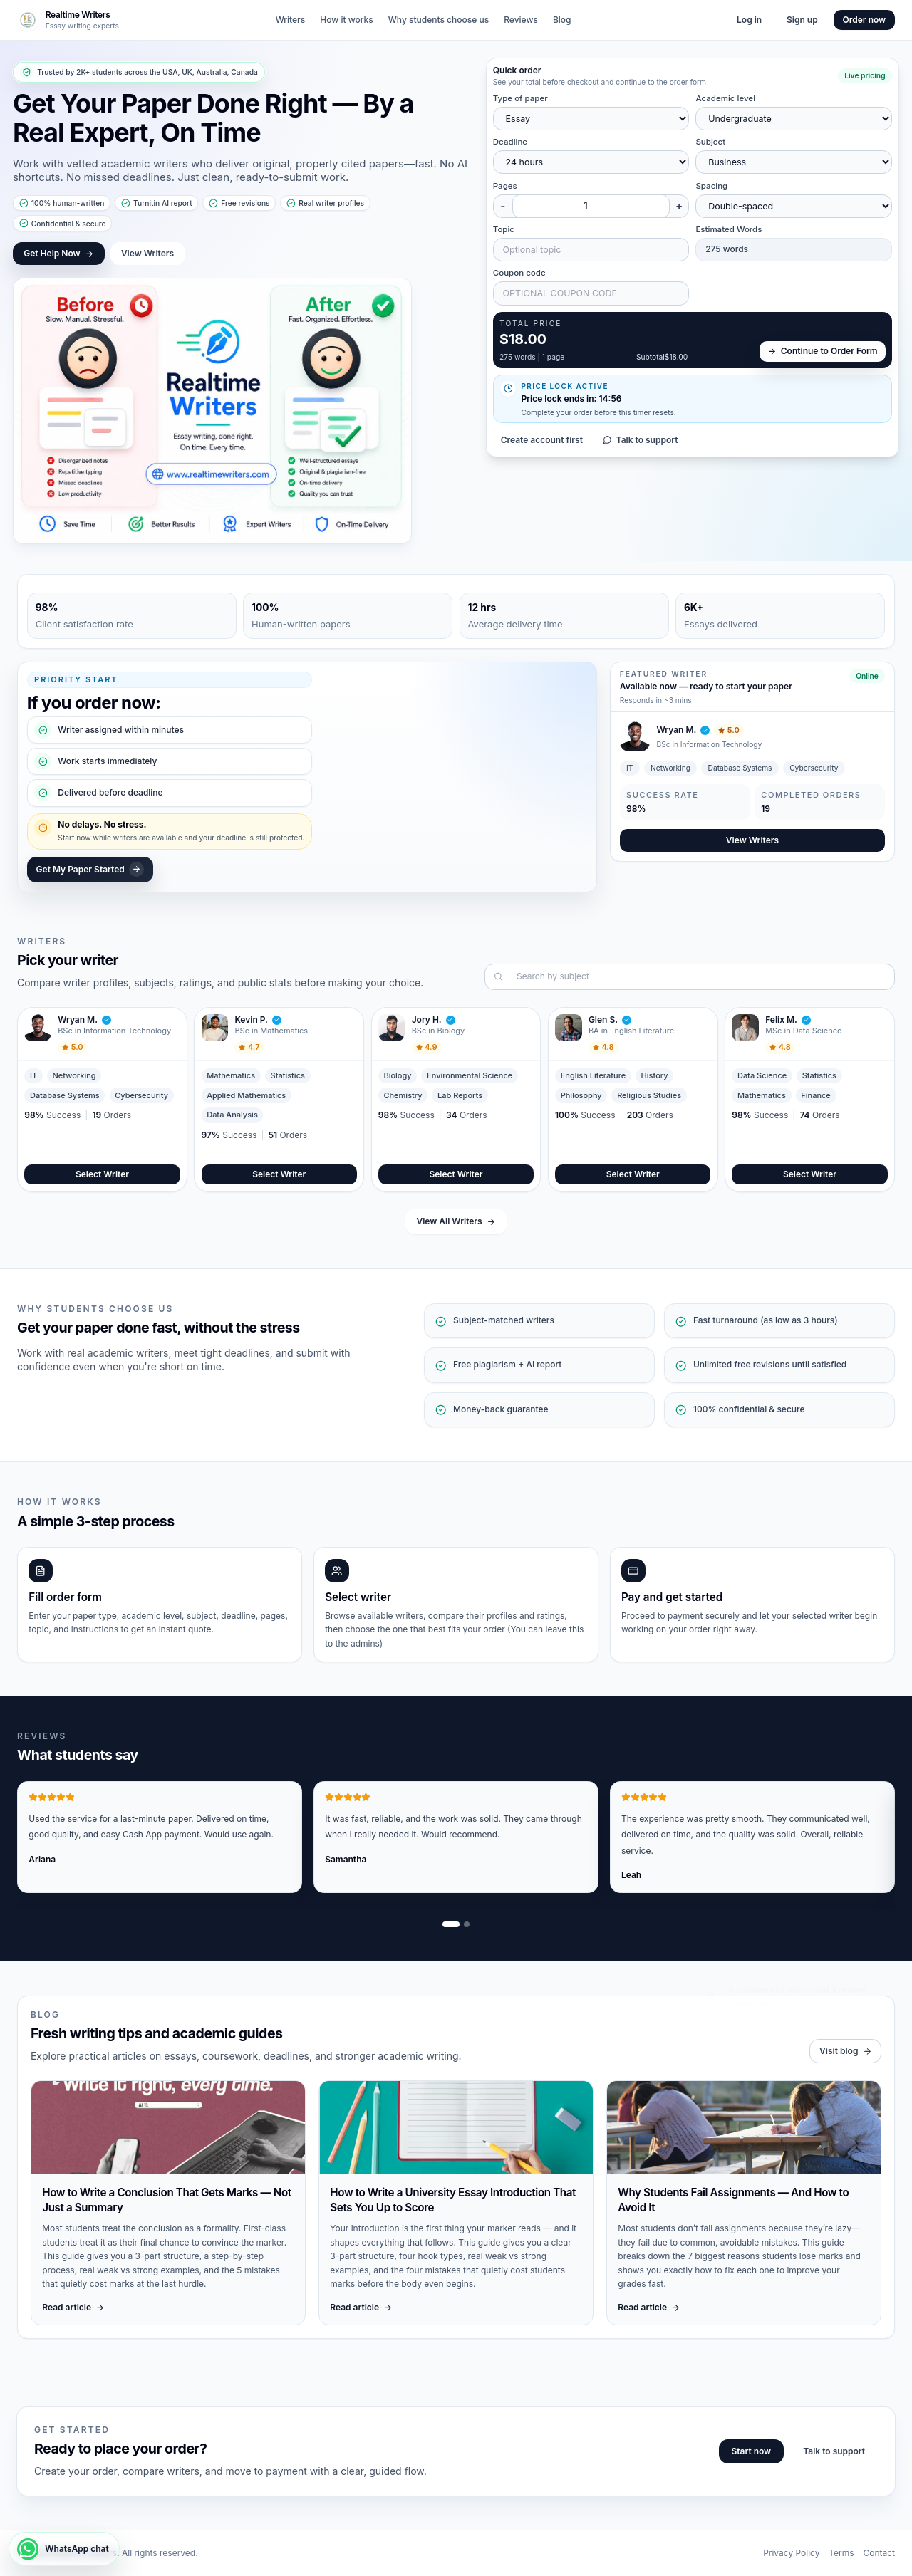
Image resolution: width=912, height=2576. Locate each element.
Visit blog (845, 2050)
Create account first (542, 439)
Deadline (510, 142)
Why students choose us (438, 19)
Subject (710, 142)
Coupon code (519, 273)
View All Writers (455, 1221)
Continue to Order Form (822, 350)
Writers (291, 19)
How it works (346, 19)
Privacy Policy (791, 2553)
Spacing (711, 186)
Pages (505, 186)
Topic (503, 229)
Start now (751, 2451)
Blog (562, 19)
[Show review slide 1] (451, 1924)
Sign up (802, 19)
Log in (749, 19)
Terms (841, 2553)
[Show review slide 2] (467, 1924)
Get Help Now (58, 253)
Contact (879, 2553)
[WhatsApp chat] (64, 2549)
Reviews (521, 19)
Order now (864, 19)
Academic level (725, 98)
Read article (73, 2307)
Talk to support (640, 439)
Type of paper (520, 98)
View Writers (147, 253)
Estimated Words (728, 229)
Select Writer (102, 1174)
